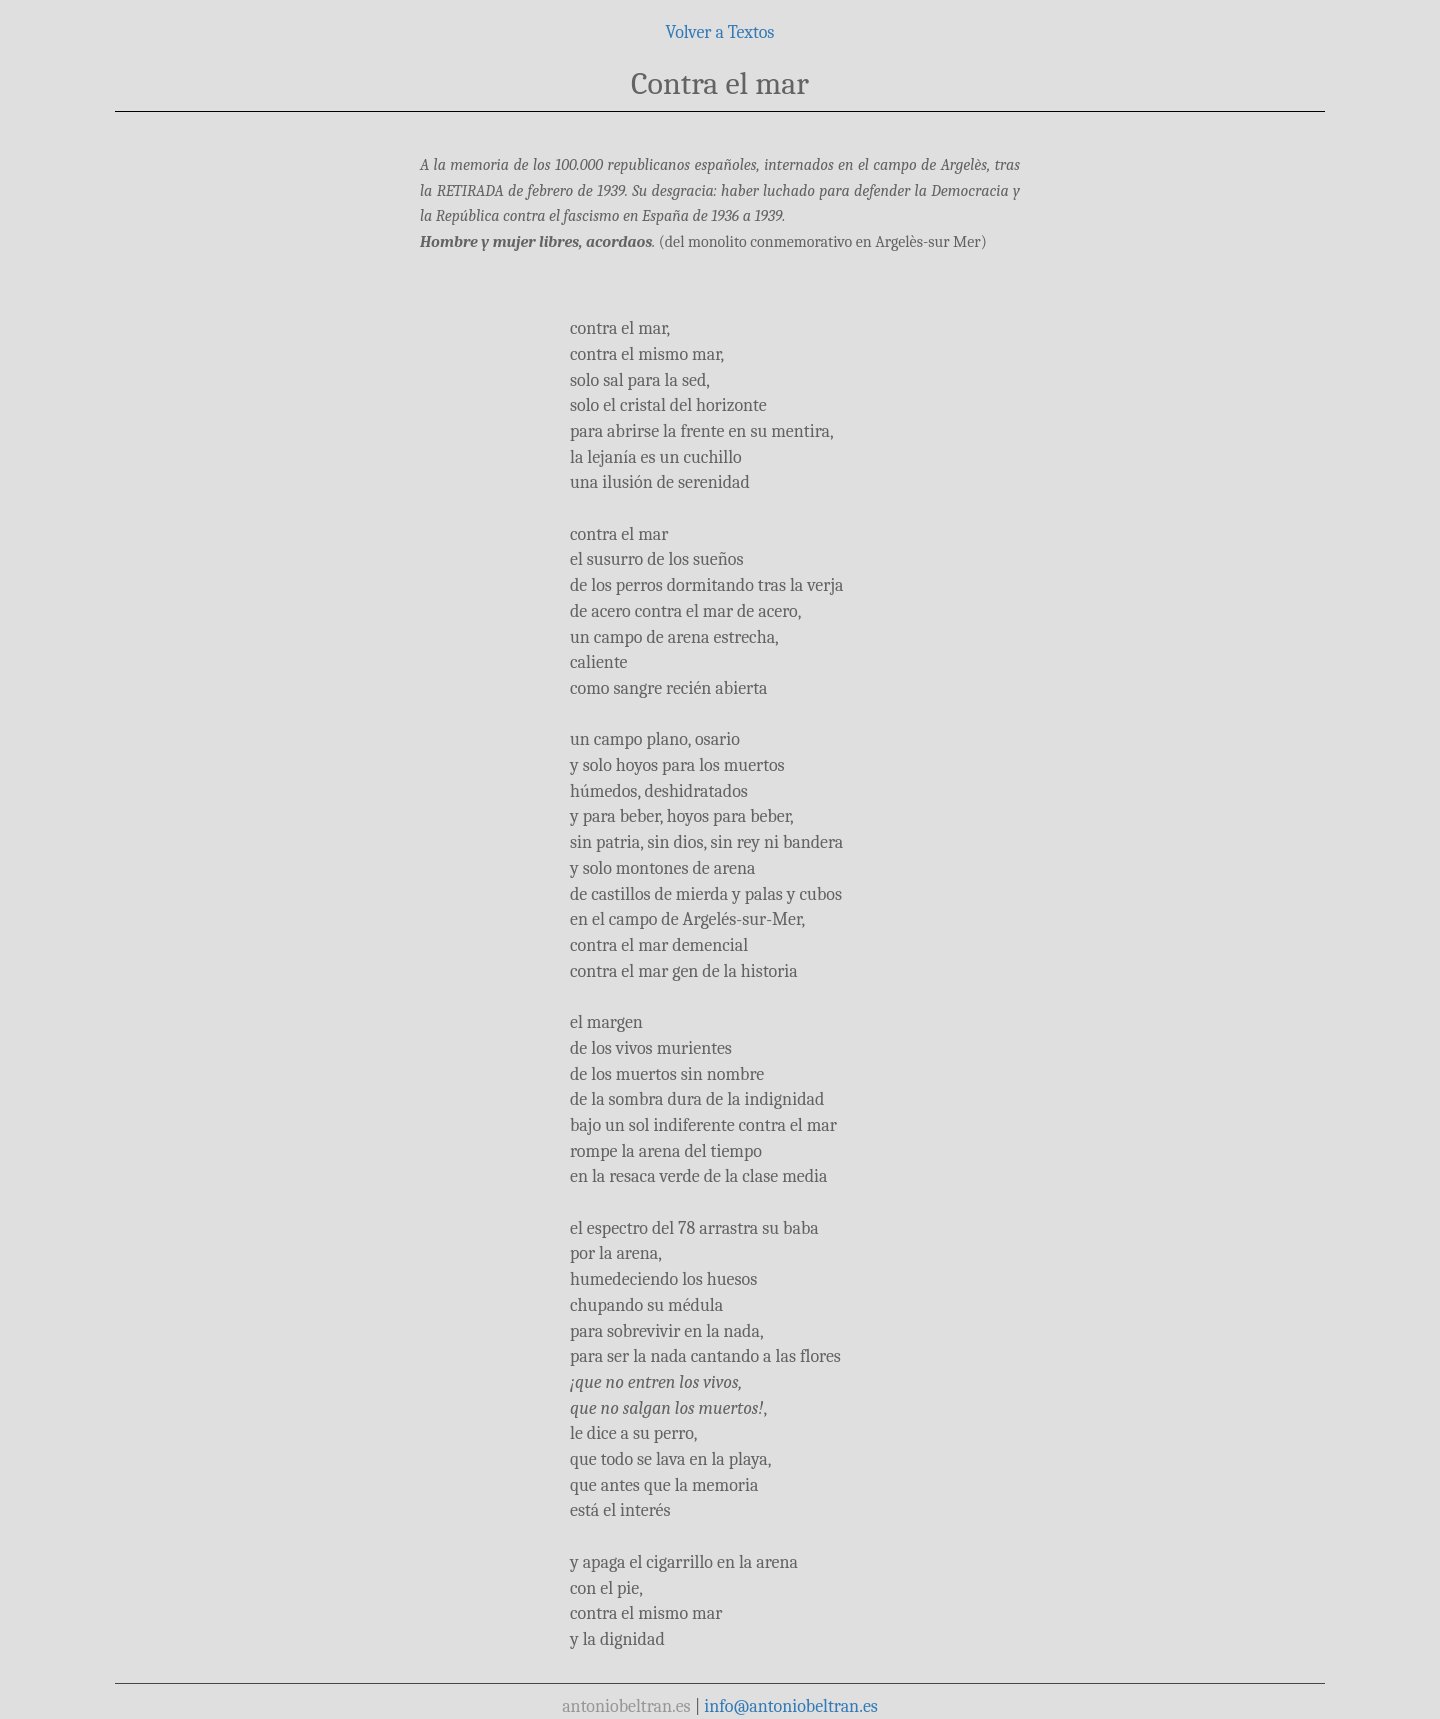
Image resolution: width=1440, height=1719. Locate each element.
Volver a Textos (720, 32)
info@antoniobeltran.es (791, 1706)
